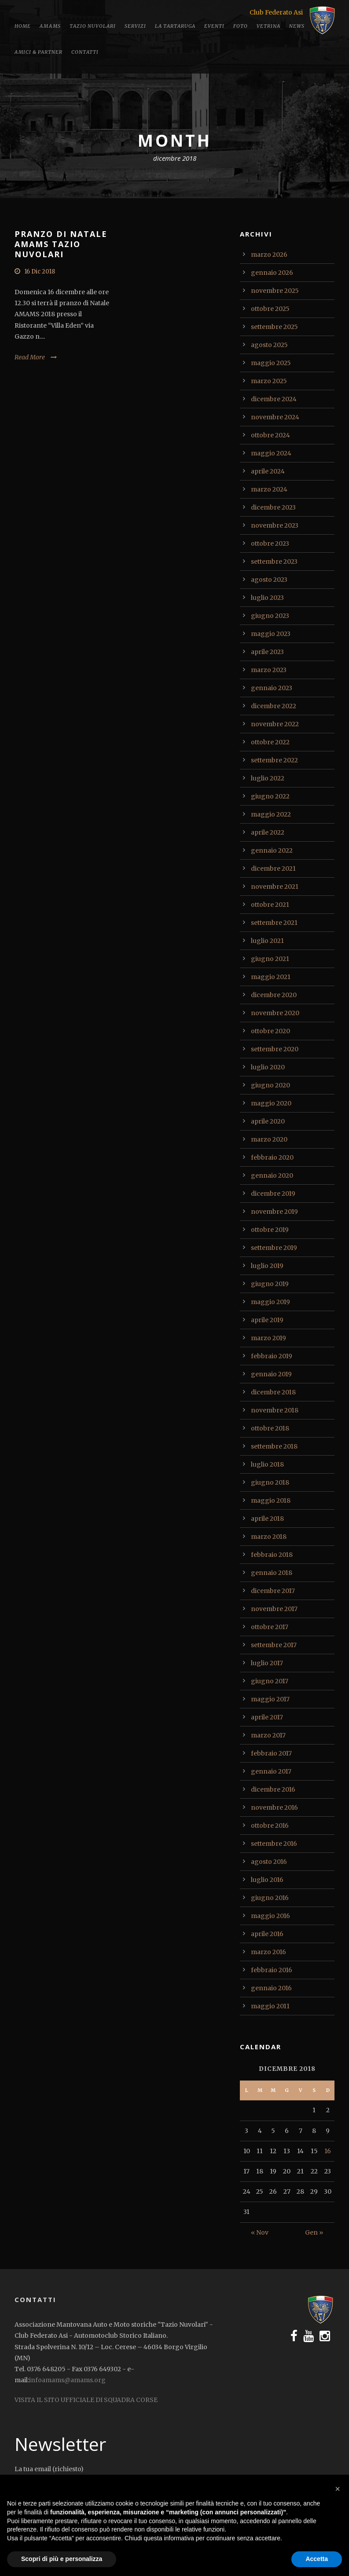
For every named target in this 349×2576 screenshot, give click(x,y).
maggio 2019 (270, 1302)
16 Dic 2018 (39, 271)
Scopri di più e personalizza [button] (61, 2558)
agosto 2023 (269, 580)
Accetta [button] (316, 2558)
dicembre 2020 (274, 995)
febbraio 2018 (272, 1555)
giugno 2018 (270, 1482)
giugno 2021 (270, 959)
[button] (338, 2489)
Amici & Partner (38, 52)
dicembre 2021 (273, 868)
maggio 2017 (270, 1699)
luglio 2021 (267, 941)
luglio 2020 (268, 1067)
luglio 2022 (267, 778)
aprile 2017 (267, 1717)
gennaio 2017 (271, 1771)
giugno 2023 (270, 616)
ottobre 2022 (270, 742)
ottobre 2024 (270, 435)
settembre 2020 (274, 1049)
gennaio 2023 (271, 688)
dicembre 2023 (273, 507)
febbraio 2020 (272, 1157)
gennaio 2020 (272, 1175)
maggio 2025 (271, 363)
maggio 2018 (270, 1500)
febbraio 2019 (271, 1356)
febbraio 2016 (271, 1970)
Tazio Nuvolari (93, 26)
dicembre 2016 (273, 1789)
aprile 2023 (267, 652)
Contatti (85, 52)
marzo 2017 (268, 1735)
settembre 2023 (274, 561)
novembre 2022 (275, 724)
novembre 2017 (274, 1609)
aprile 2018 (267, 1519)
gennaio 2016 (271, 1988)
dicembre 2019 (273, 1193)
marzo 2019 (268, 1338)
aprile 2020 (268, 1121)
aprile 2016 (267, 1934)
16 (327, 2151)
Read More (30, 357)
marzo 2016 (268, 1952)
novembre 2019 (274, 1212)
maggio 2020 (271, 1103)
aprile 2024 (268, 471)
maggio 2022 (271, 814)
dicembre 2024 (274, 399)
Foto (240, 26)
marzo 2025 (269, 381)
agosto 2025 (269, 345)
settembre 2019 (274, 1248)
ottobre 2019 (270, 1230)
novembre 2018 (274, 1410)
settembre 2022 (274, 760)
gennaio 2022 (272, 850)
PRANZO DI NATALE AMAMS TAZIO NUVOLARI (61, 244)
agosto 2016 (269, 1862)
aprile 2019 (267, 1320)
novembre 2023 (274, 525)
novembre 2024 (275, 417)
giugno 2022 (270, 796)
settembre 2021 (274, 923)
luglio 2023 (267, 598)
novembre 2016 (274, 1807)
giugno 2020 (270, 1085)
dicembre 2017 (273, 1591)
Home (23, 26)
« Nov (259, 2232)
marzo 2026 (269, 255)
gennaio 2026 (272, 273)
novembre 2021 (274, 887)
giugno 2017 (269, 1681)
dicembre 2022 (273, 706)
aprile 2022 (267, 832)
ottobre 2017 (269, 1627)
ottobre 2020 (270, 1031)
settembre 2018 (274, 1446)
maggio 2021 (270, 977)
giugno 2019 (270, 1284)
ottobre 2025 (270, 309)
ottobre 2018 (270, 1428)
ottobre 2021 (270, 905)
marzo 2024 (269, 489)
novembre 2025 (275, 291)
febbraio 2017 (271, 1753)
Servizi (135, 26)
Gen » (314, 2232)
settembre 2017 (274, 1645)
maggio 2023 (270, 634)
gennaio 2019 (271, 1374)
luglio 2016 (267, 1880)
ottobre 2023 (270, 543)
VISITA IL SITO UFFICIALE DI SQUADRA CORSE (86, 2400)
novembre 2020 (275, 1013)
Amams (50, 26)
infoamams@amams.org (67, 2380)
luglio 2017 (267, 1663)
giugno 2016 (270, 1898)
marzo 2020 (269, 1139)
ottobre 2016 (270, 1825)
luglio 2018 (267, 1464)
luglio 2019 (267, 1266)
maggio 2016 (270, 1916)
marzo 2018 (269, 1537)
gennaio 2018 (271, 1573)
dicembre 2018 (273, 1392)
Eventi (214, 26)
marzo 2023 (269, 670)
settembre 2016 (274, 1844)
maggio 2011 (270, 2006)
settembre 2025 (274, 327)
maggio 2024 (271, 453)
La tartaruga (175, 26)
